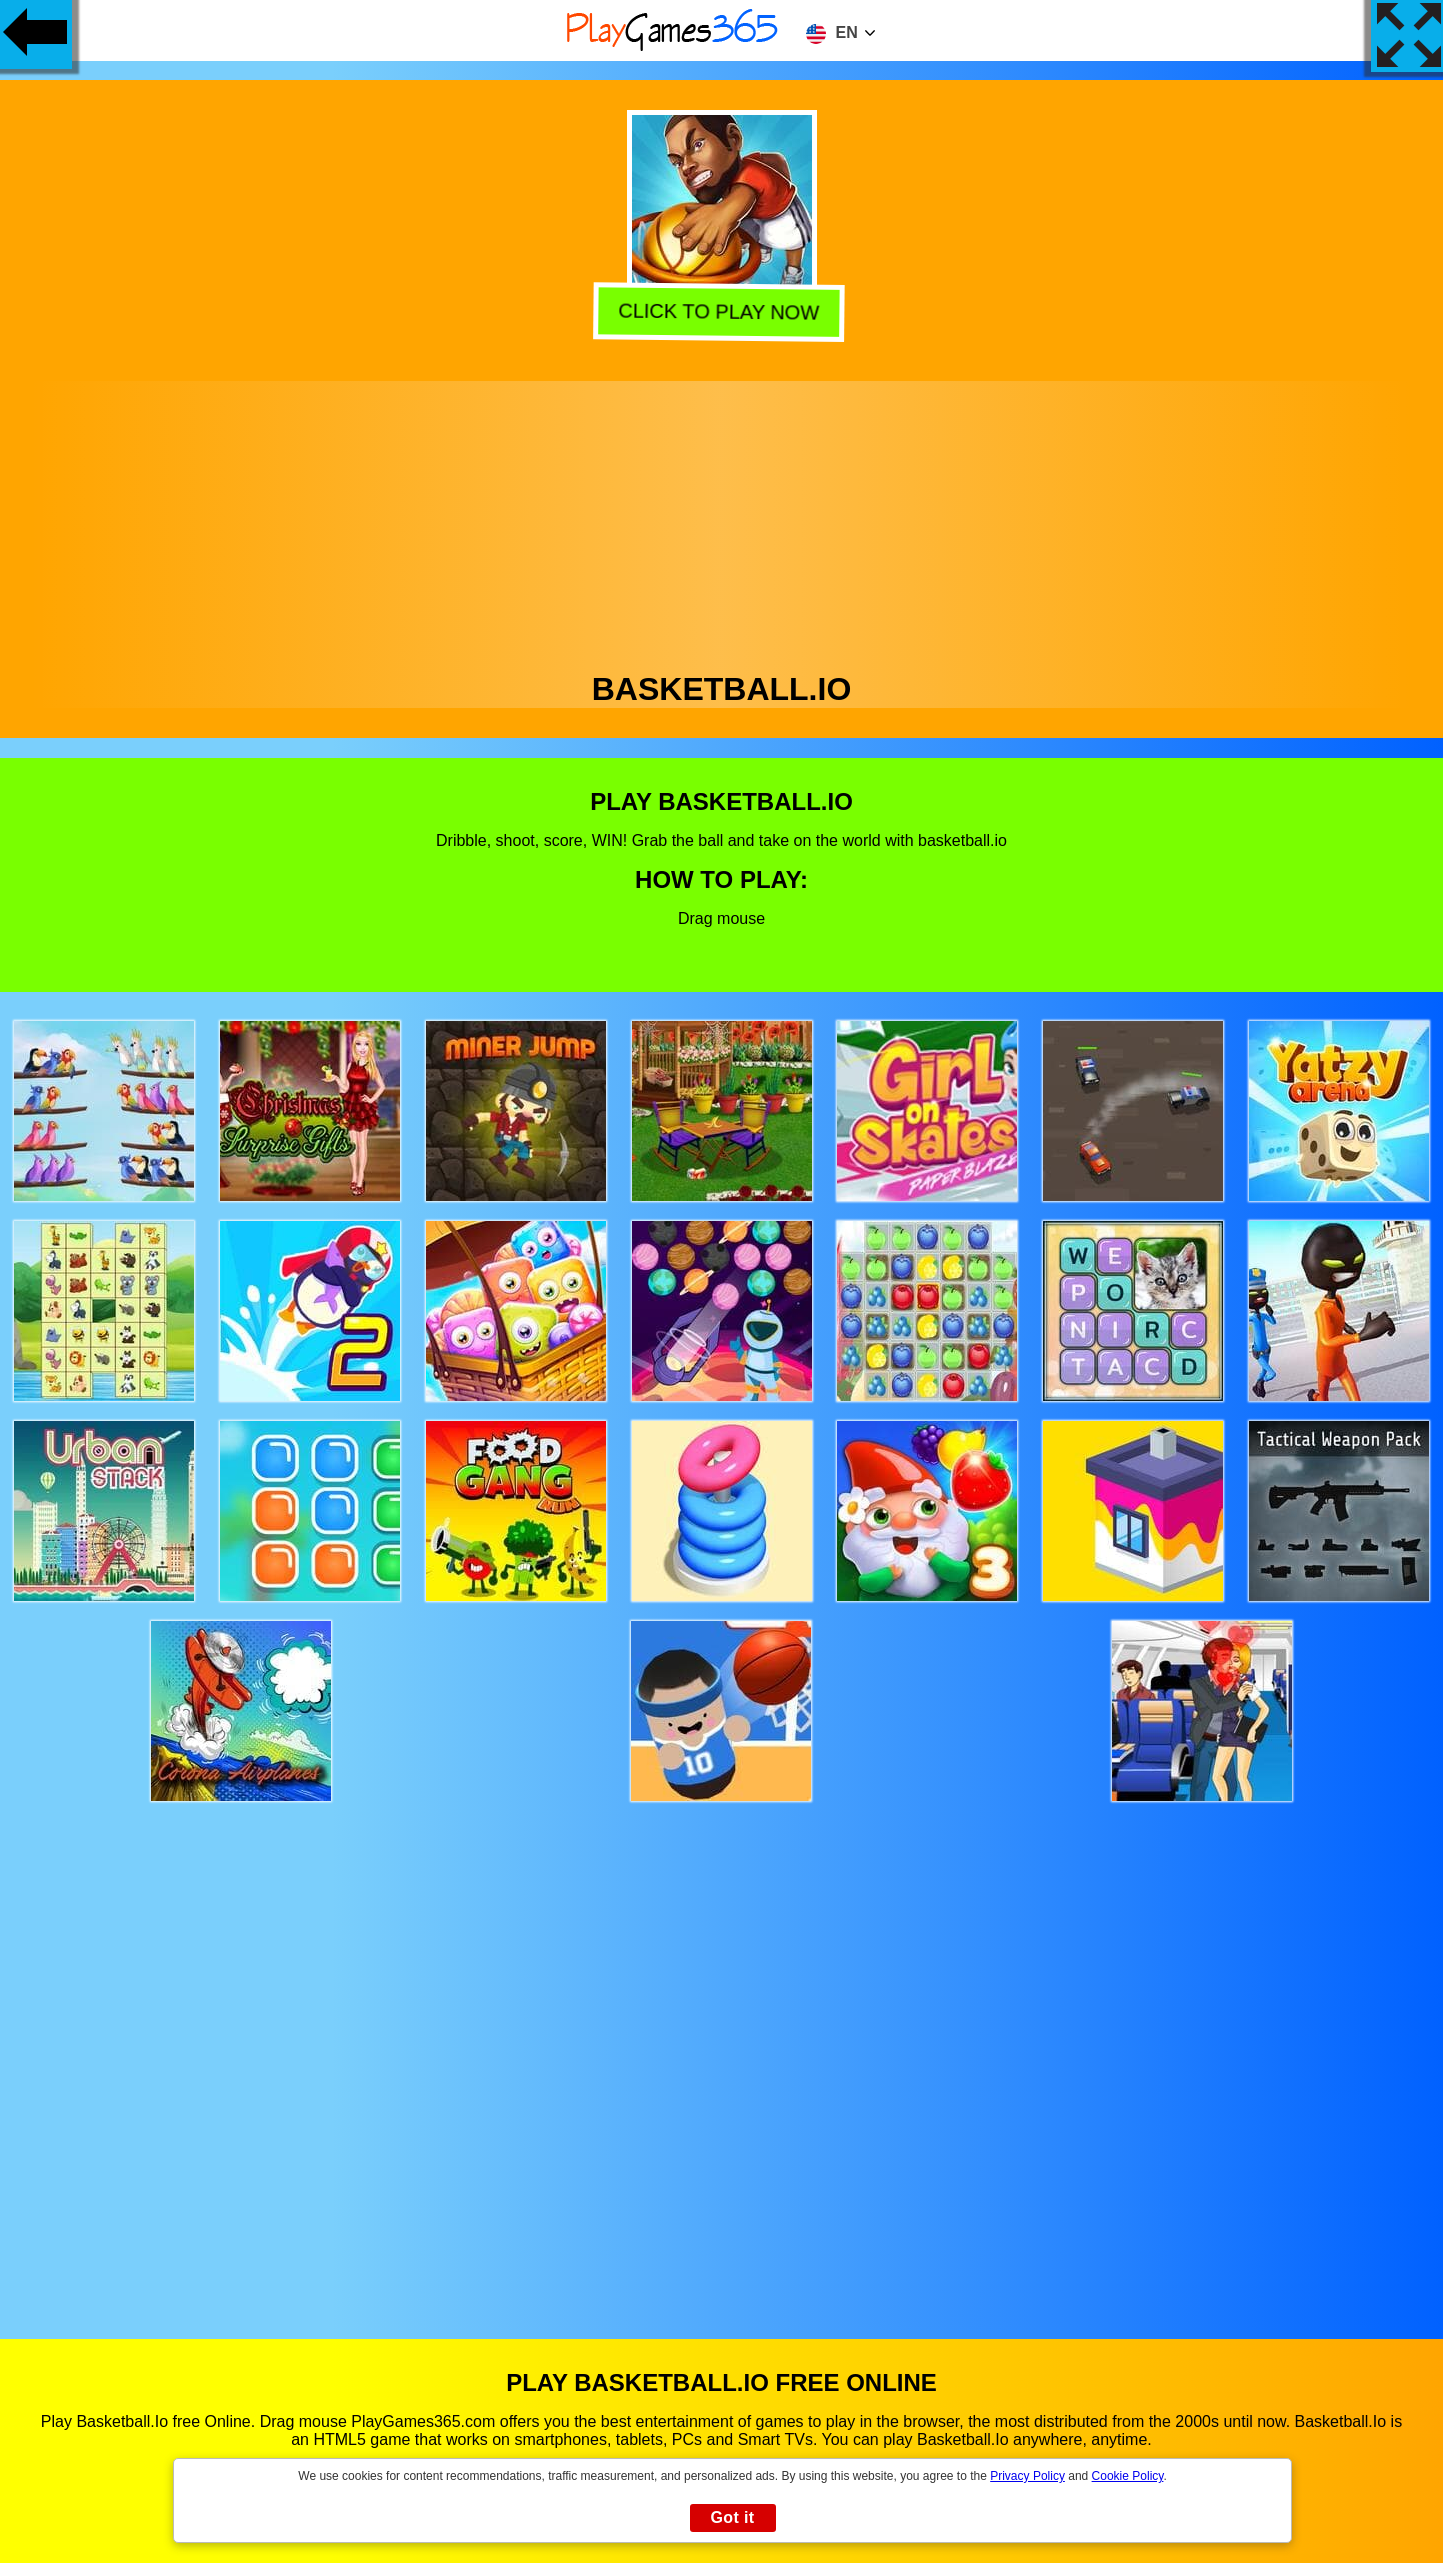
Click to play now (722, 309)
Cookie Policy (1128, 2476)
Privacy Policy (1027, 2476)
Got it (732, 2517)
